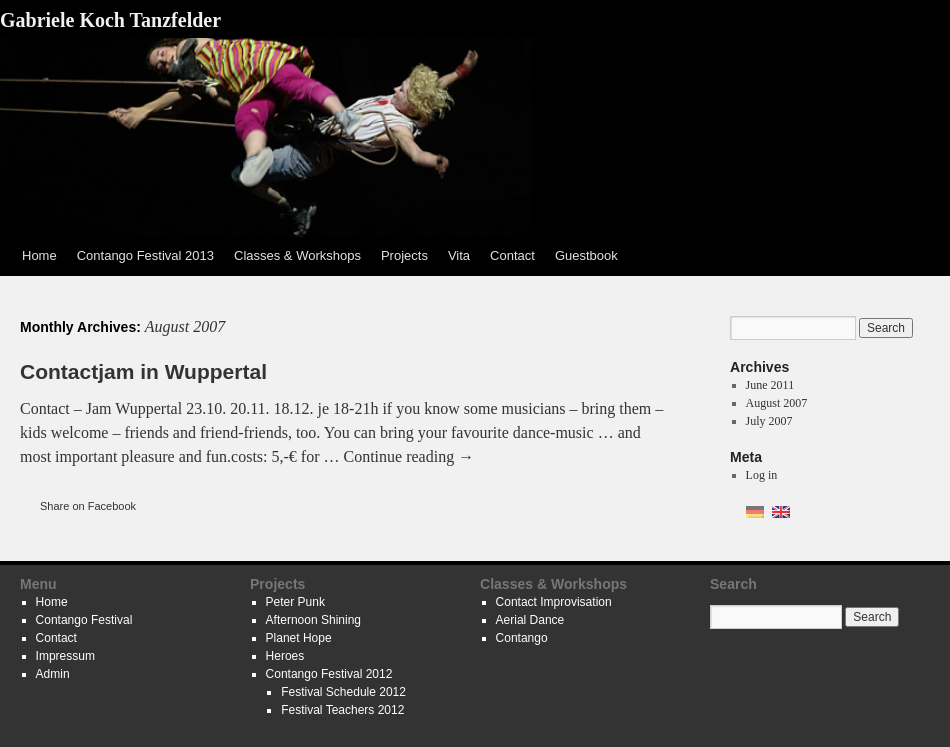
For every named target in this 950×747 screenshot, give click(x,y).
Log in (762, 475)
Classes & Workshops (297, 255)
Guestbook (586, 255)
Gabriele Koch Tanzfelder (110, 20)
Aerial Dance (530, 620)
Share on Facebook (88, 506)
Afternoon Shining (313, 620)
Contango (522, 638)
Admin (53, 674)
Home (39, 255)
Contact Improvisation (554, 602)
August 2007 (777, 403)
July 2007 (769, 421)
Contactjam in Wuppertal (143, 371)
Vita (459, 255)
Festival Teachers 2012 (342, 710)
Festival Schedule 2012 (343, 692)
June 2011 (770, 385)
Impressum (65, 656)
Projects (404, 255)
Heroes (285, 656)
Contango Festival (84, 620)
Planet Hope (299, 638)
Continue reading (409, 456)
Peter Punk (295, 602)
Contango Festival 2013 (145, 255)
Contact (512, 255)
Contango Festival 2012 (329, 674)
